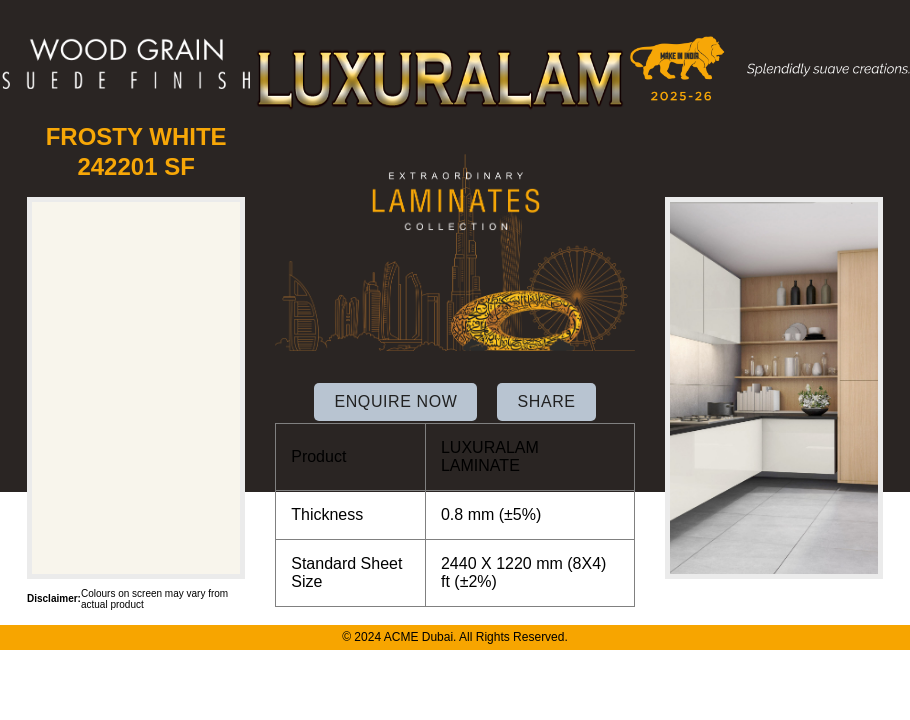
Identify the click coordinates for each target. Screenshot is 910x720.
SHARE (546, 401)
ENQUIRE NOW (395, 401)
